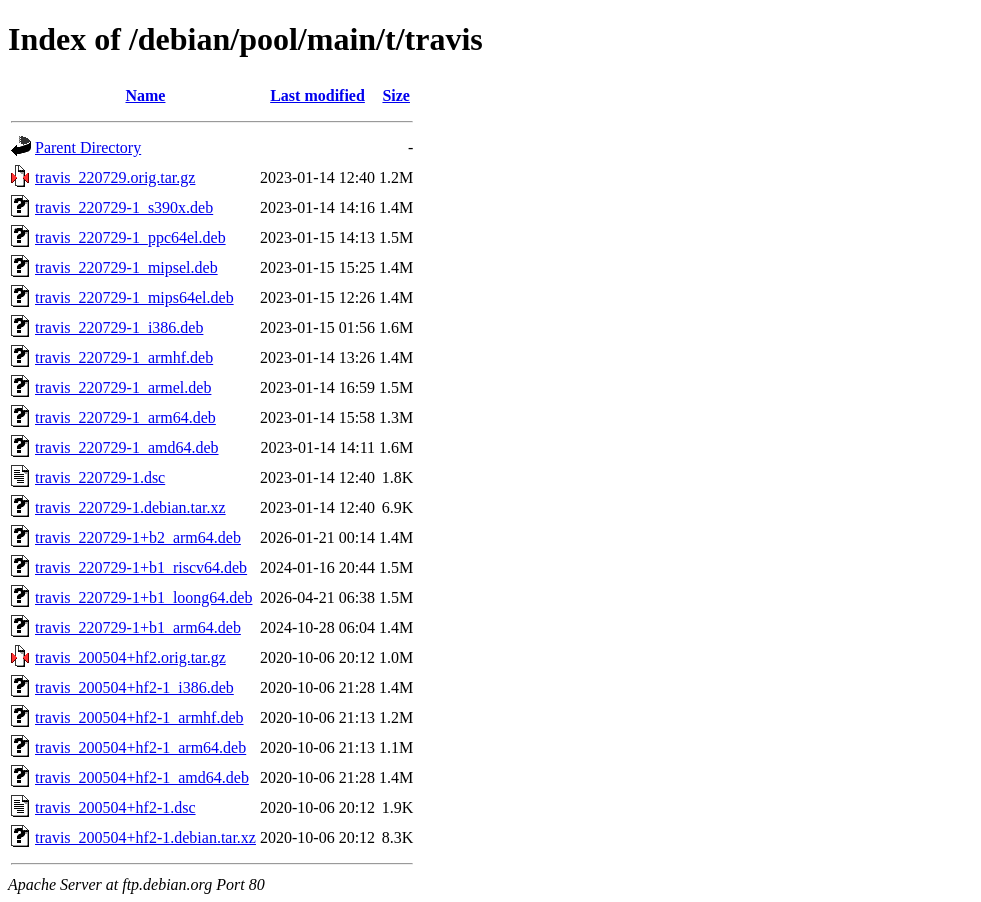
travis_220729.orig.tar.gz (115, 177)
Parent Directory (88, 147)
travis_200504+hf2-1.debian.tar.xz (145, 837)
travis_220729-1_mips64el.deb (134, 297)
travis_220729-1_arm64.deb (125, 417)
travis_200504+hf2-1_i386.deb (134, 687)
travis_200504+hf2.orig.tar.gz (130, 657)
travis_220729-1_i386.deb (119, 327)
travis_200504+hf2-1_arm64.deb (140, 747)
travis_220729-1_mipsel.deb (126, 267)
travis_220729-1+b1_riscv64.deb (141, 567)
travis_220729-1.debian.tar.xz (130, 507)
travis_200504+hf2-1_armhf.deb (139, 717)
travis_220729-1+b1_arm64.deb (138, 627)
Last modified (317, 95)
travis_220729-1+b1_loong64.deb (143, 597)
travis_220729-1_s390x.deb (124, 207)
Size (396, 95)
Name (145, 95)
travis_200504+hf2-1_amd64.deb (142, 777)
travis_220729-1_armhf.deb (124, 357)
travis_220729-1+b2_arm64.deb (138, 537)
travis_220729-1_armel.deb (123, 387)
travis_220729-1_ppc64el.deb (130, 237)
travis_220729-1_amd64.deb (127, 447)
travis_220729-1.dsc (100, 477)
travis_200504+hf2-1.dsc (115, 807)
